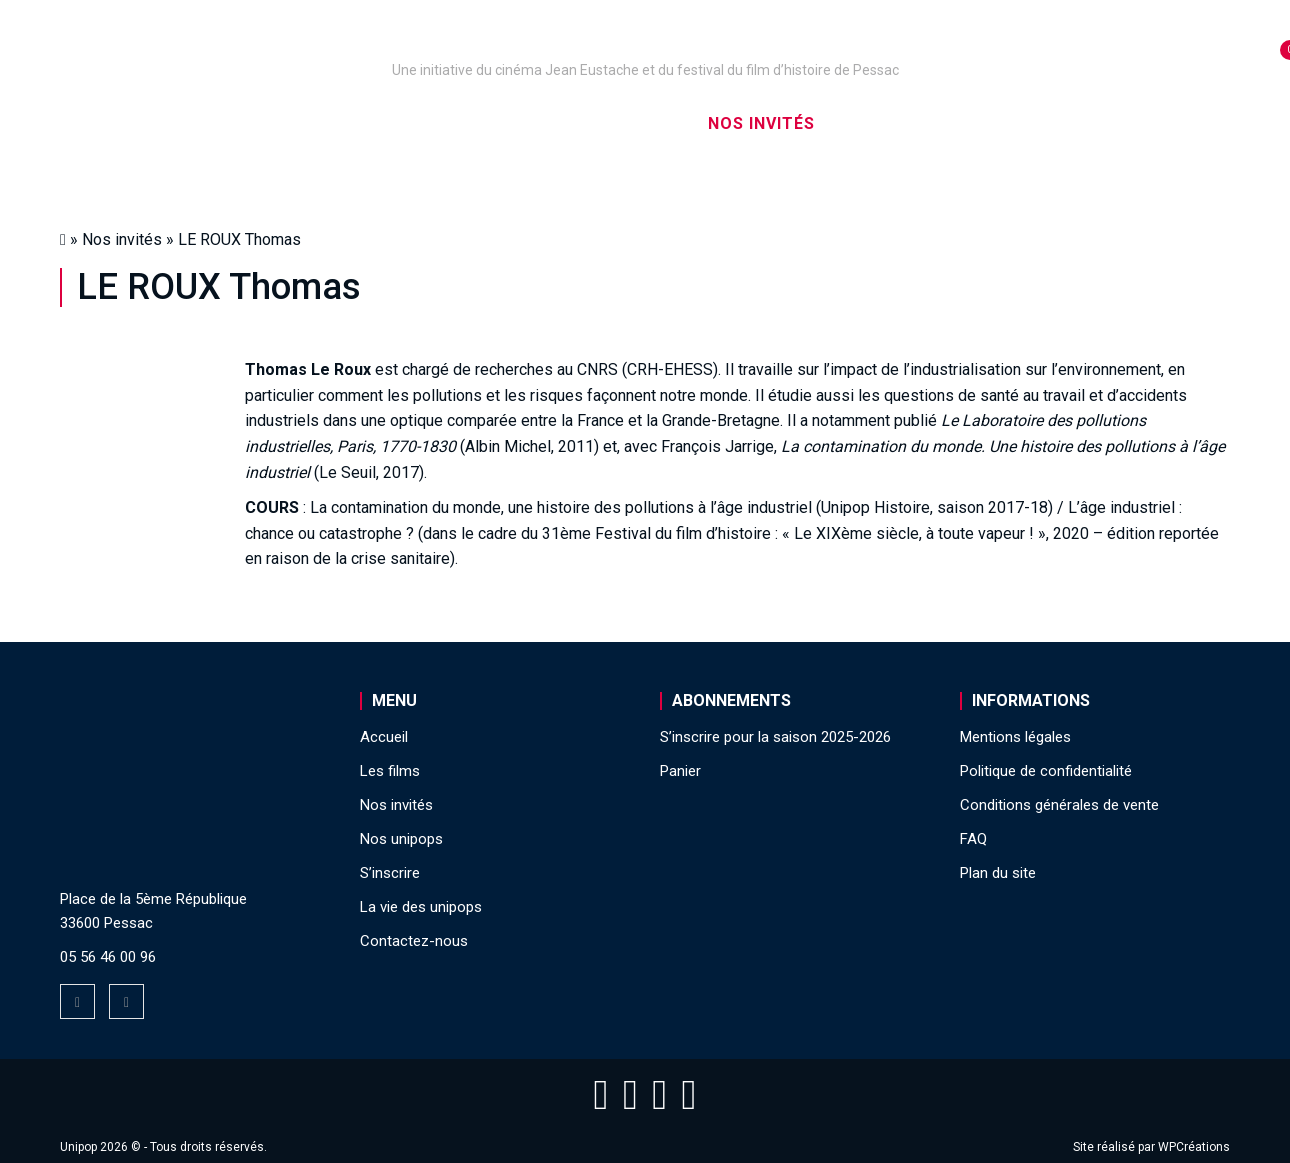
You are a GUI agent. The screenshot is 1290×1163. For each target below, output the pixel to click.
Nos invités (761, 123)
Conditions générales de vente (1059, 805)
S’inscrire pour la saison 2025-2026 (775, 737)
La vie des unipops (1062, 123)
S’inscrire (895, 123)
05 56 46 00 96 (108, 957)
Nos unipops (308, 123)
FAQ (973, 839)
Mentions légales (1015, 737)
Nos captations (477, 123)
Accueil (178, 123)
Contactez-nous (414, 941)
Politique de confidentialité (1046, 771)
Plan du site (998, 873)
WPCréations (1194, 1147)
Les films (630, 123)
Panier (680, 771)
